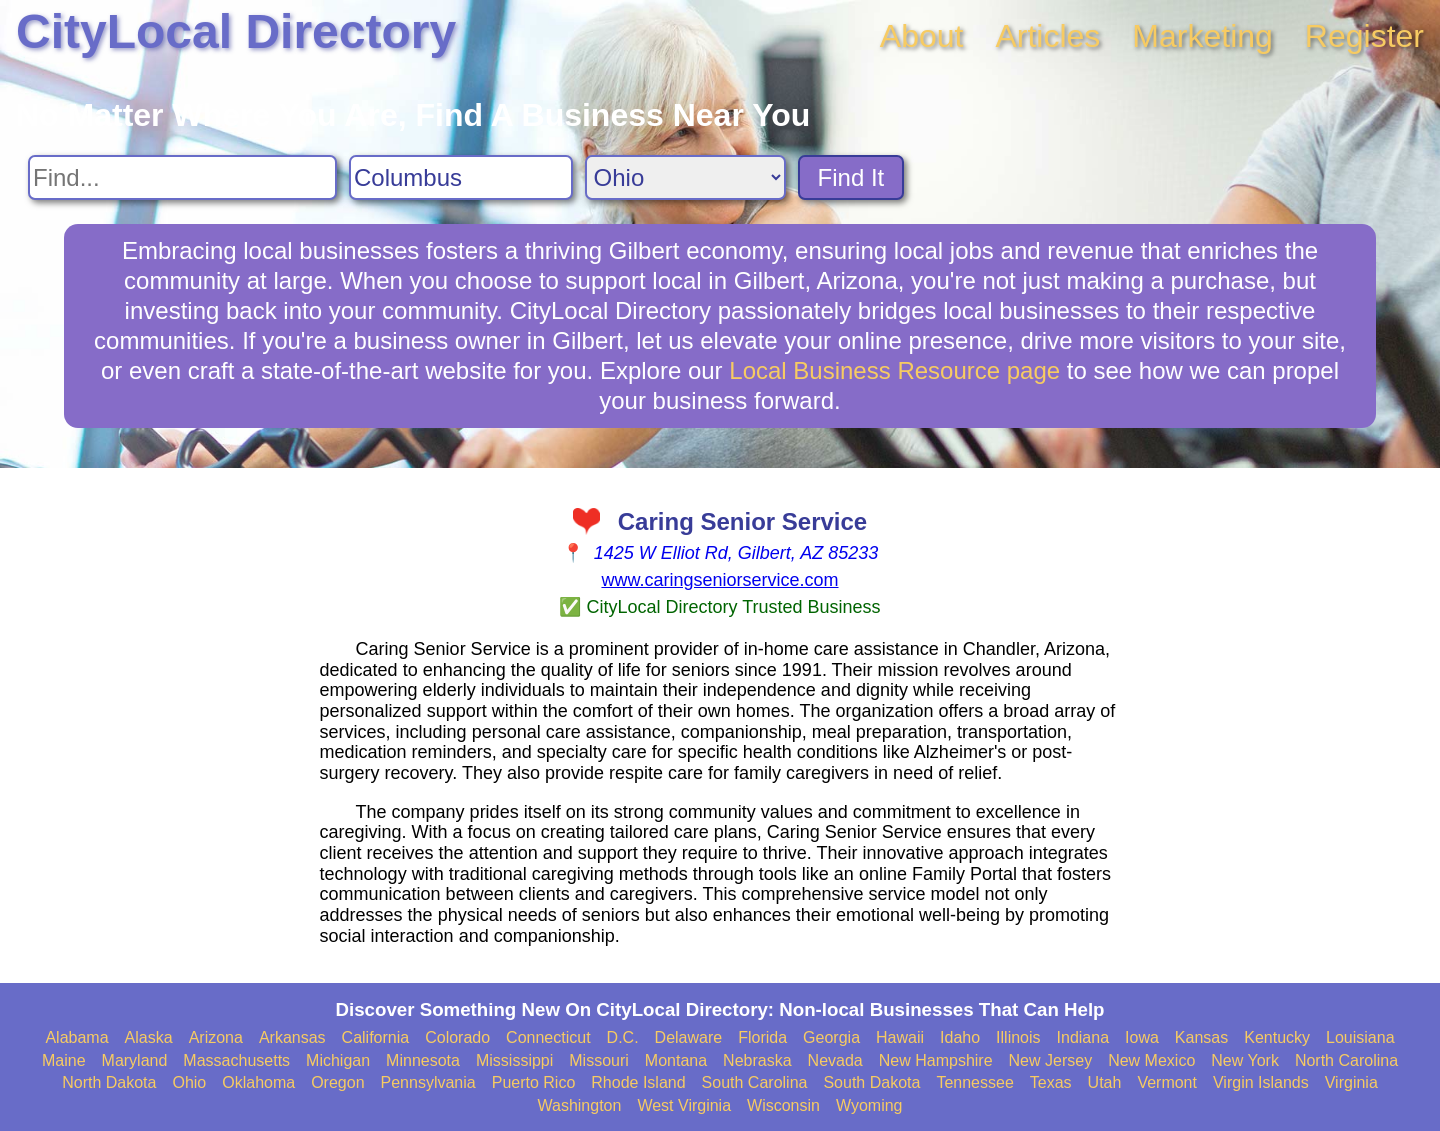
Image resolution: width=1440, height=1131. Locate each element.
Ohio (189, 1082)
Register (1364, 36)
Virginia (1351, 1082)
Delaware (689, 1037)
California (376, 1037)
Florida (762, 1037)
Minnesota (423, 1060)
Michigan (338, 1060)
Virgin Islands (1261, 1082)
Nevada (835, 1060)
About (922, 36)
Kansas (1201, 1037)
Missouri (599, 1060)
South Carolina (755, 1082)
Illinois (1018, 1037)
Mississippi (514, 1060)
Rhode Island (638, 1082)
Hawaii (900, 1037)
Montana (676, 1060)
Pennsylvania (428, 1082)
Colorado (457, 1037)
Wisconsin (783, 1105)
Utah (1105, 1082)
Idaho (960, 1037)
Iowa (1142, 1037)
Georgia (831, 1037)
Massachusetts (236, 1060)
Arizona (216, 1037)
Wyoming (869, 1105)
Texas (1051, 1082)
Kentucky (1277, 1037)
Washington (579, 1105)
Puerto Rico (534, 1082)
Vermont (1167, 1082)
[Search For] (182, 177)
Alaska (149, 1037)
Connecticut (548, 1037)
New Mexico (1151, 1060)
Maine (64, 1060)
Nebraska (757, 1060)
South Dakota (871, 1082)
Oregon (337, 1082)
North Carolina (1346, 1060)
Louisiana (1360, 1037)
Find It (851, 177)
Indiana (1083, 1037)
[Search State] (685, 177)
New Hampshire (936, 1060)
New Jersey (1051, 1060)
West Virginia (684, 1105)
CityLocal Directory (236, 31)
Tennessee (974, 1082)
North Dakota (109, 1082)
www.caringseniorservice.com (719, 580)
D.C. (623, 1037)
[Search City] (461, 177)
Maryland (135, 1060)
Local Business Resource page (894, 370)
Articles (1047, 36)
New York (1245, 1060)
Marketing (1202, 36)
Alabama (76, 1037)
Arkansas (292, 1037)
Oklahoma (258, 1082)
